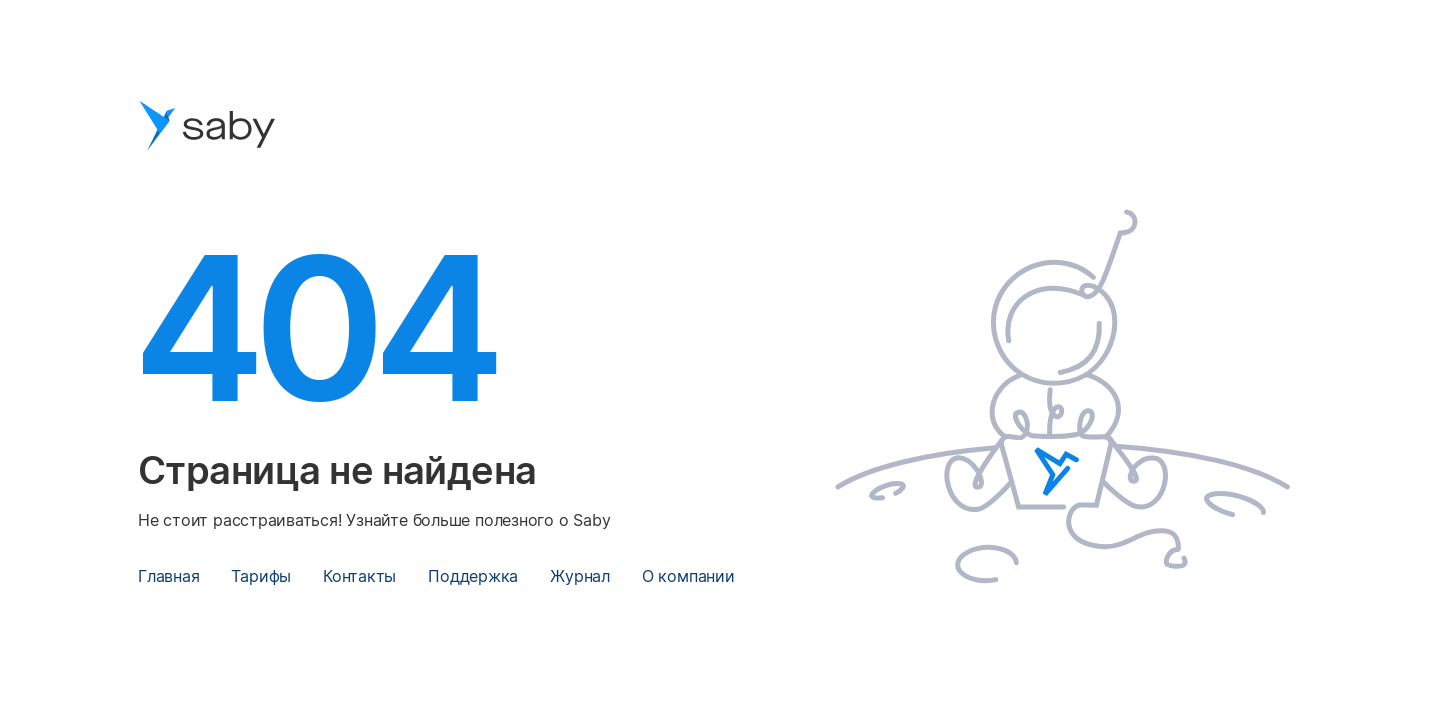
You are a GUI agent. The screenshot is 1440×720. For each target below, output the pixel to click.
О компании (688, 576)
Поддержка (473, 576)
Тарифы (261, 576)
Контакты (359, 576)
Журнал (580, 576)
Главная (168, 576)
